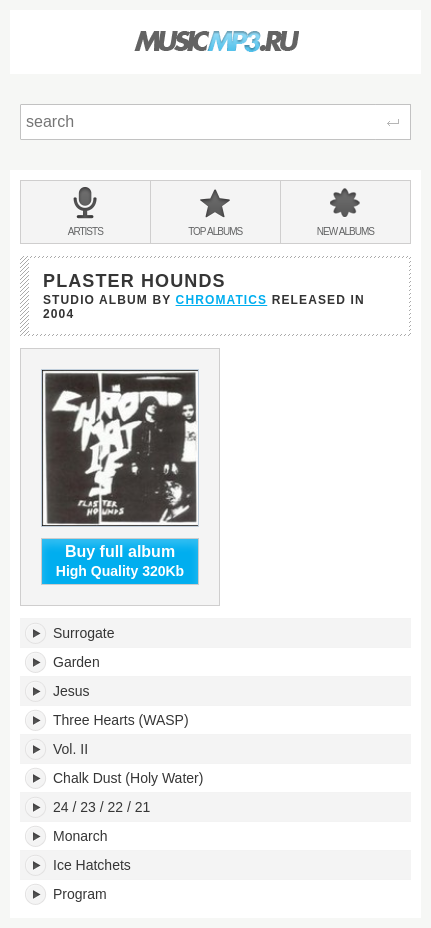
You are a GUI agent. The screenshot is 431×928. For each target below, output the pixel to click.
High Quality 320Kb (120, 561)
